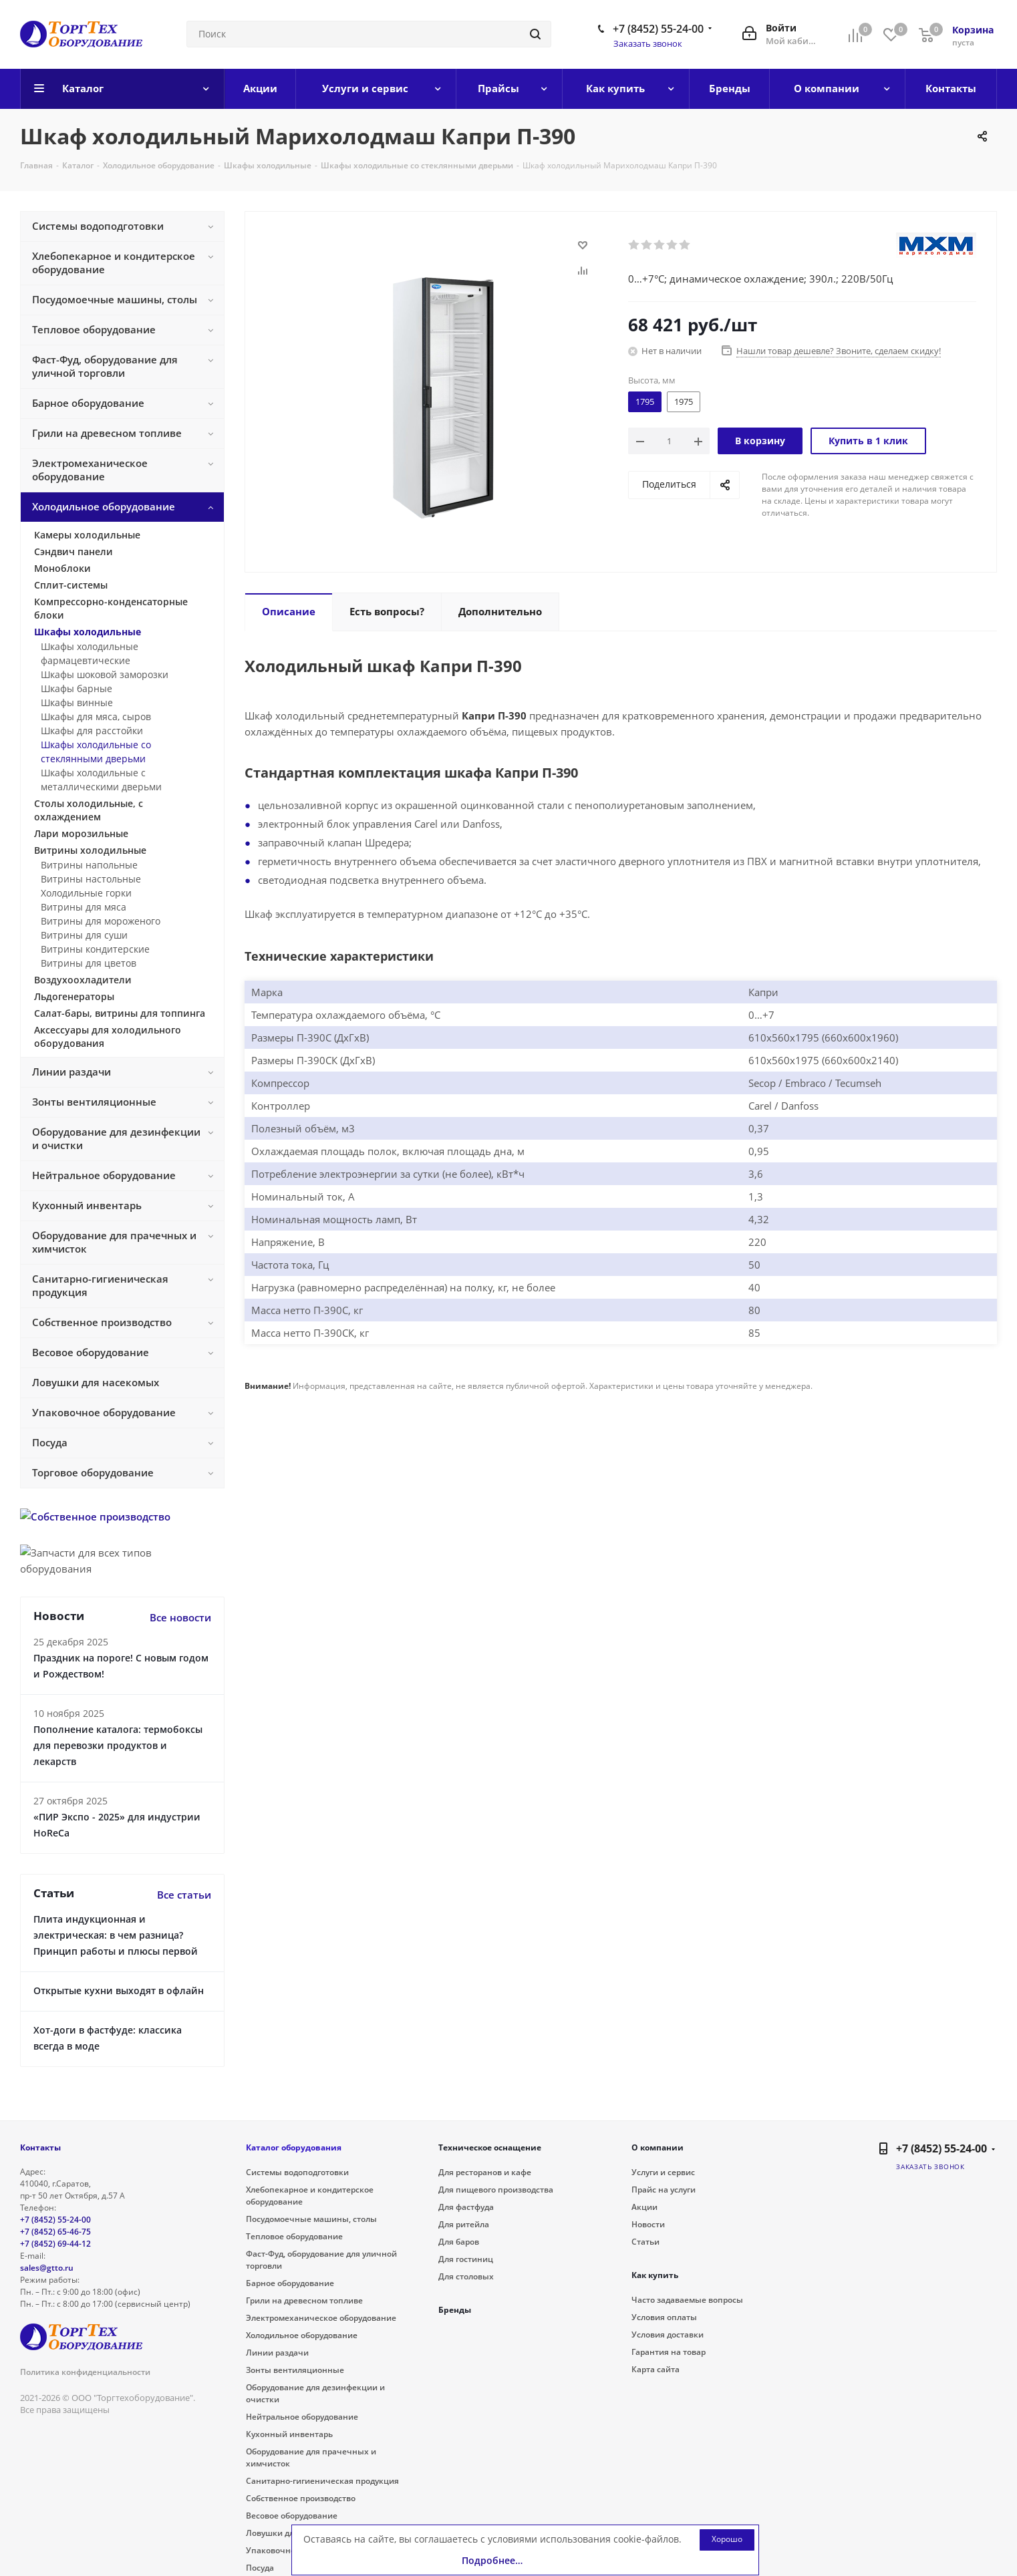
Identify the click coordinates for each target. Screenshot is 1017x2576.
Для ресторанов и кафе (484, 2172)
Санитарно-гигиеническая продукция (322, 2480)
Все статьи (184, 1894)
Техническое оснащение (489, 2147)
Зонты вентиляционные (295, 2370)
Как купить (654, 2275)
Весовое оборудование (291, 2515)
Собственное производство (300, 2498)
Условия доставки (667, 2334)
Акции (644, 2207)
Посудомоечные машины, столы (311, 2219)
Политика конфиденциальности (85, 2372)
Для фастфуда (466, 2207)
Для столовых (466, 2276)
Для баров (458, 2241)
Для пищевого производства (495, 2189)
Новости (648, 2224)
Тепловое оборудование (294, 2236)
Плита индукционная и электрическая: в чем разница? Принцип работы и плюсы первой (115, 1935)
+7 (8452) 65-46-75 (55, 2231)
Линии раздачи (277, 2352)
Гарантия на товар (668, 2352)
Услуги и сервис (663, 2172)
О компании (657, 2147)
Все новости (180, 1617)
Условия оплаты (664, 2317)
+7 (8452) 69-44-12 (55, 2243)
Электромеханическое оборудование (321, 2317)
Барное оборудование (290, 2283)
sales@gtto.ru (47, 2267)
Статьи (645, 2241)
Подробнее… (492, 2560)
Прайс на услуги (663, 2189)
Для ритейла (463, 2224)
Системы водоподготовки (297, 2172)
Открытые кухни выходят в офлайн (118, 1990)
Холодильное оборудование (301, 2335)
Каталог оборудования (293, 2147)
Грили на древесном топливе (304, 2300)
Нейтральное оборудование (302, 2416)
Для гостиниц (465, 2259)
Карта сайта (655, 2369)
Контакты (40, 2147)
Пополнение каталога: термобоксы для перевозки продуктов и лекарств (117, 1745)
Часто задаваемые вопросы (687, 2299)
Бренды (454, 2309)
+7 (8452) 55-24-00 (658, 28)
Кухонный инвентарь (289, 2434)
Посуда (260, 2567)
